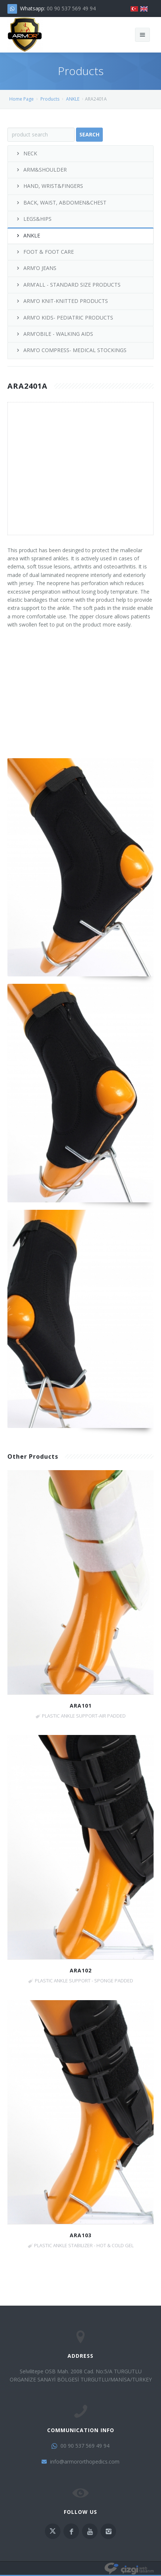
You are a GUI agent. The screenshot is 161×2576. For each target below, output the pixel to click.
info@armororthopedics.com (84, 2461)
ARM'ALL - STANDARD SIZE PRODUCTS (68, 284)
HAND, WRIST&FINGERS (49, 185)
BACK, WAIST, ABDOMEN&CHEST (60, 202)
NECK (26, 153)
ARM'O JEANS (35, 267)
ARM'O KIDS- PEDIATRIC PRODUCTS (64, 317)
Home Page (21, 99)
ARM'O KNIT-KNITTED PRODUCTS (61, 300)
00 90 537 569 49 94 (71, 8)
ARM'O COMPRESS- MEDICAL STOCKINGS (70, 350)
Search (89, 134)
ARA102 (81, 1970)
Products (49, 99)
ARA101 (81, 1705)
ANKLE (72, 99)
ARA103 (81, 2235)
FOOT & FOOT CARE (44, 251)
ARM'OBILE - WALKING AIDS (54, 333)
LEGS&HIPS (33, 218)
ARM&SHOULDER (41, 169)
